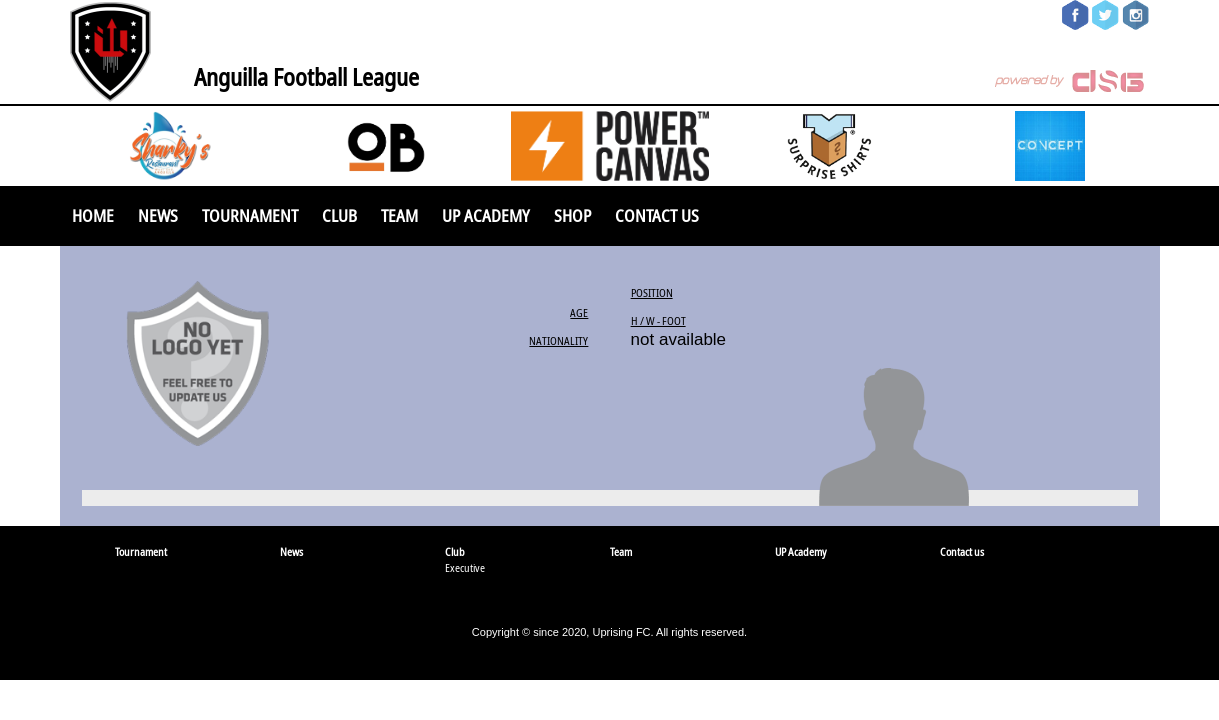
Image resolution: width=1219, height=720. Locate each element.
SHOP (572, 215)
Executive (465, 567)
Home (93, 215)
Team (399, 215)
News (158, 215)
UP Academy (486, 215)
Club (339, 215)
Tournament (250, 215)
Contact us (657, 215)
